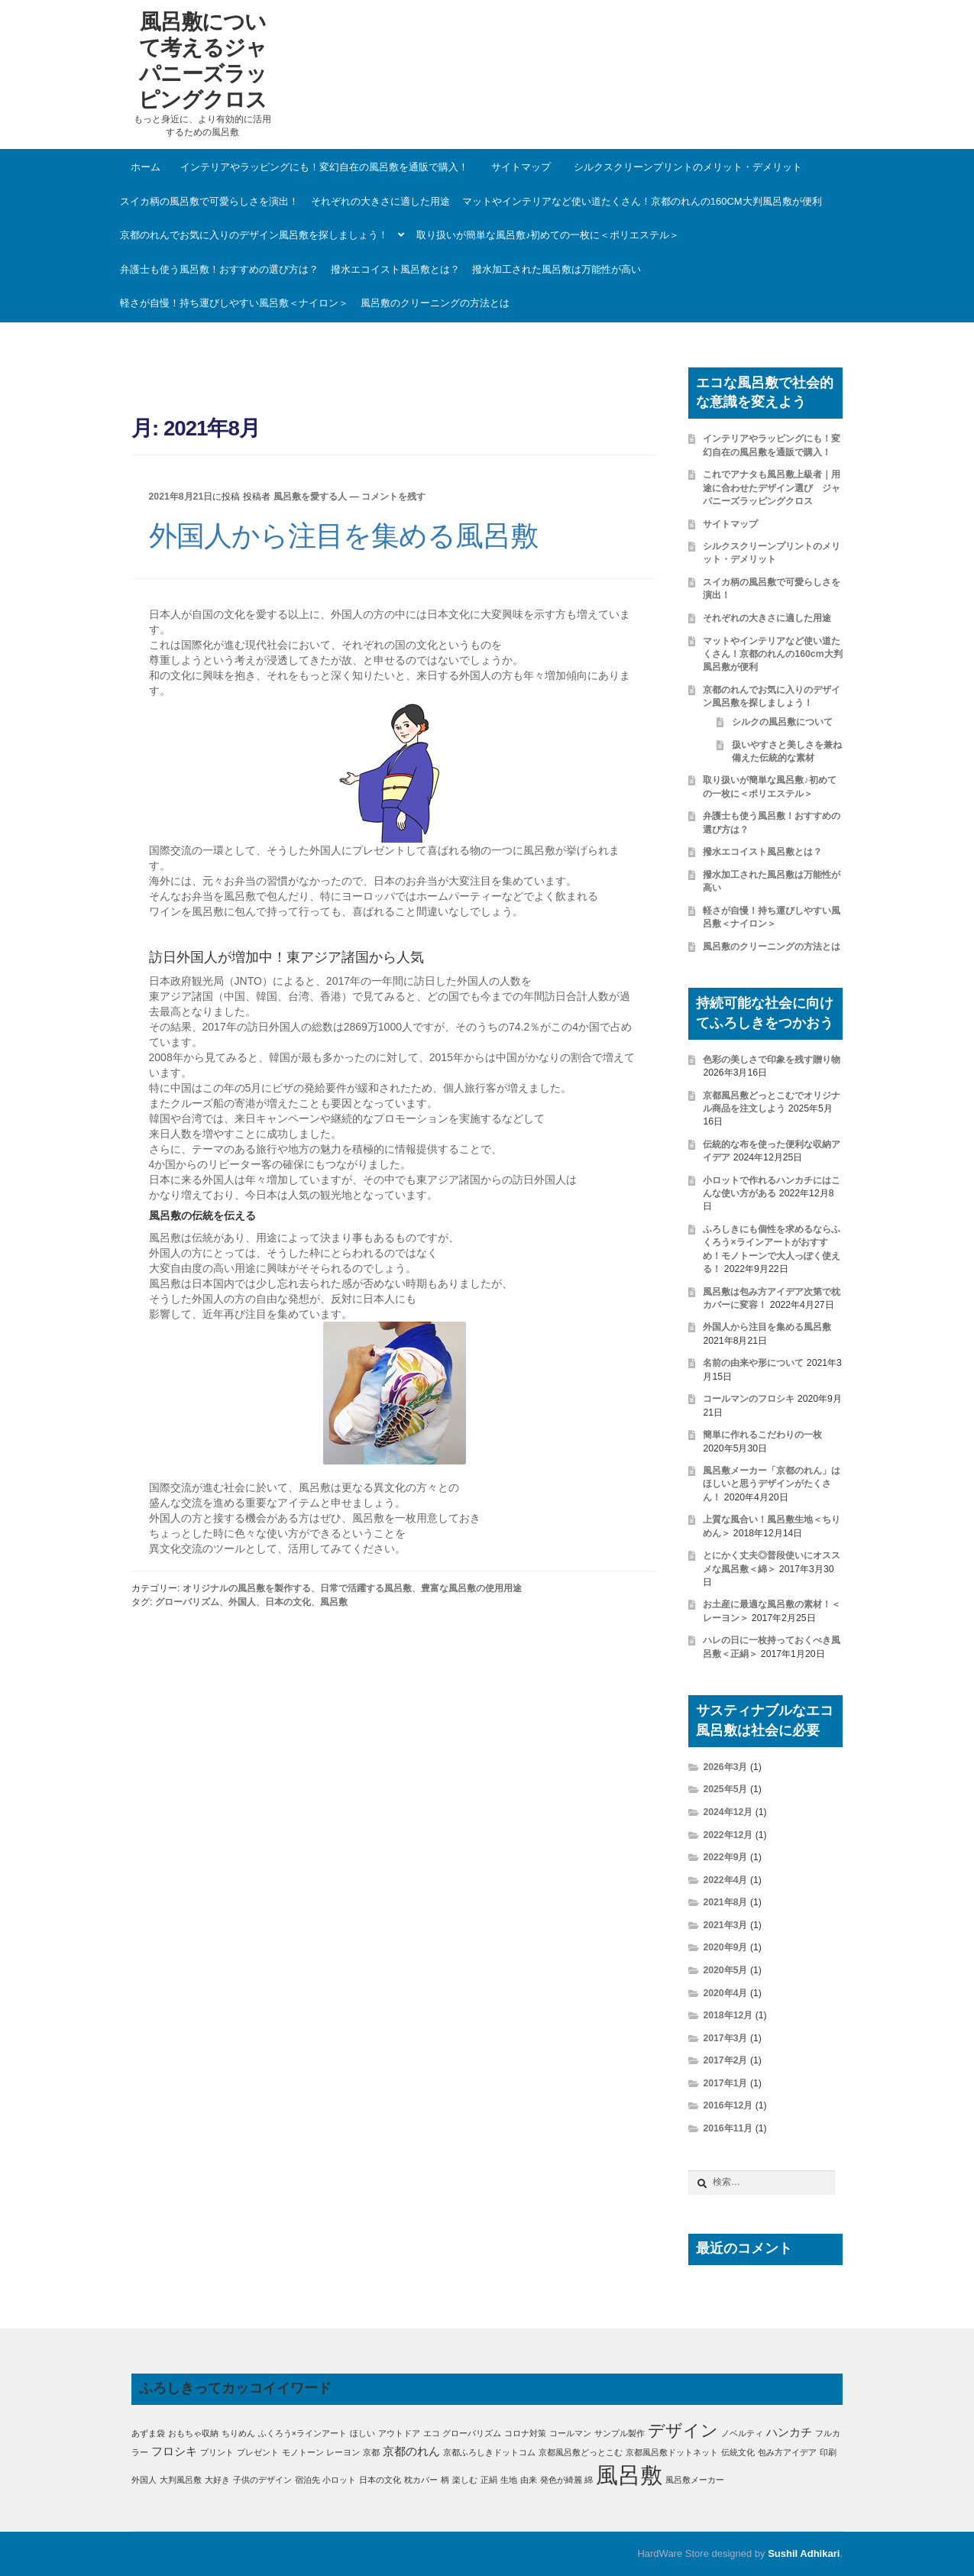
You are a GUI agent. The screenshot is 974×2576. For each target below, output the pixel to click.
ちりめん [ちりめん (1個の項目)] (238, 2433)
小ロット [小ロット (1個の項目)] (339, 2479)
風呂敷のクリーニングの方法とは (435, 303)
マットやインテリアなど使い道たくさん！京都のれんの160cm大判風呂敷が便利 (642, 201)
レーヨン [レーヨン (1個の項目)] (343, 2452)
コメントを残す (393, 496)
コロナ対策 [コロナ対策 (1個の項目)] (525, 2433)
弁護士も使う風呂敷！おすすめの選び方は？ (219, 269)
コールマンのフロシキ (748, 1398)
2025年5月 (725, 1789)
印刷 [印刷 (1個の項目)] (828, 2452)
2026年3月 (725, 1767)
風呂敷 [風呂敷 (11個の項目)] (629, 2474)
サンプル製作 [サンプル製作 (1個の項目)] (619, 2433)
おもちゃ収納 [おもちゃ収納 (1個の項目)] (193, 2433)
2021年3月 (725, 1925)
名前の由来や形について (753, 1363)
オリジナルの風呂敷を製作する (247, 1588)
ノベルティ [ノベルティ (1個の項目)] (742, 2433)
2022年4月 (725, 1880)
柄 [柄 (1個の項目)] (445, 2479)
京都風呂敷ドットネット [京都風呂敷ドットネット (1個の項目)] (672, 2452)
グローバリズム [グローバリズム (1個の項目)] (471, 2433)
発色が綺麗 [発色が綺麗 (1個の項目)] (561, 2479)
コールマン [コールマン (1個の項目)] (570, 2433)
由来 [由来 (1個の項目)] (528, 2479)
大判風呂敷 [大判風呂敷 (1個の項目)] (181, 2479)
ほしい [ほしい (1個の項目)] (362, 2433)
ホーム (145, 167)
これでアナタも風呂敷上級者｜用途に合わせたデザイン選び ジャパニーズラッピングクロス (771, 487)
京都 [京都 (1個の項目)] (371, 2452)
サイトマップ (521, 167)
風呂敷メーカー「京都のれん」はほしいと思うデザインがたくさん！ (771, 1484)
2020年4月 (725, 1993)
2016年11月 (727, 2128)
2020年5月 (725, 1970)
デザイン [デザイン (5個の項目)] (683, 2430)
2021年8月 (725, 1902)
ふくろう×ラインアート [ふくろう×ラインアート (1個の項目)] (302, 2433)
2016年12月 (727, 2105)
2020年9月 (725, 1947)
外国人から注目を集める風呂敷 (343, 536)
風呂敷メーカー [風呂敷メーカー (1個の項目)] (694, 2479)
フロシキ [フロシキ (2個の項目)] (174, 2451)
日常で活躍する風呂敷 (366, 1588)
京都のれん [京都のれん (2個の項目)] (411, 2451)
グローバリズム (187, 1602)
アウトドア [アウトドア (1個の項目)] (399, 2433)
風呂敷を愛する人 (310, 496)
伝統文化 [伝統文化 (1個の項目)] (738, 2452)
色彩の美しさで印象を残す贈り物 (771, 1059)
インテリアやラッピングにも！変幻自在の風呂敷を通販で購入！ (324, 167)
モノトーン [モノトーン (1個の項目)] (303, 2452)
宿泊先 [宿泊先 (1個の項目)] (307, 2479)
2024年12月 (727, 1812)
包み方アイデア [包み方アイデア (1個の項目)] (787, 2452)
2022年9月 (725, 1857)
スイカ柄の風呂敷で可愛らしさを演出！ (209, 201)
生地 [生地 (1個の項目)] (508, 2479)
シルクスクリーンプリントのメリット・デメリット (688, 167)
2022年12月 (727, 1835)
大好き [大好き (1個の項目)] (217, 2479)
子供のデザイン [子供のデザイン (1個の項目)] (262, 2479)
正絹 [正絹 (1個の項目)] (489, 2479)
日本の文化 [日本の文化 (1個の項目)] (380, 2479)
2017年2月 (725, 2060)
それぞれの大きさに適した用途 (380, 201)
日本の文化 (288, 1602)
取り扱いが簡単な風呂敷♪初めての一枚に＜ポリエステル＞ (548, 235)
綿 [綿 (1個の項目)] (588, 2479)
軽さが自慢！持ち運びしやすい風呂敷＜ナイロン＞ (234, 303)
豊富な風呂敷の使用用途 (471, 1588)
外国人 (242, 1602)
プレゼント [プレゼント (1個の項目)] (258, 2452)
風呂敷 (334, 1602)
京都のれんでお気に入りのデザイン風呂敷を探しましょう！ (254, 235)
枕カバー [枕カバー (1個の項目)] (421, 2479)
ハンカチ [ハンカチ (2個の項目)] (789, 2432)
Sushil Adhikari (804, 2553)
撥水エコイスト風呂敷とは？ (395, 269)
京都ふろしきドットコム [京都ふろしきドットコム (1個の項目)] (489, 2452)
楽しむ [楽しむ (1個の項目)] (464, 2479)
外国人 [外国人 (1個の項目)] (144, 2479)
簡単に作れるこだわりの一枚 (762, 1434)
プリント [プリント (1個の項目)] (217, 2452)
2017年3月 (725, 2038)
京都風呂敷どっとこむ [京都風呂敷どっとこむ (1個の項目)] (581, 2452)
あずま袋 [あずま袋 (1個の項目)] (148, 2433)
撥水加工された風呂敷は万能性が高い (556, 269)
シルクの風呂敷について (782, 722)
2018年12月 (727, 2015)
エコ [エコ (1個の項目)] (431, 2433)
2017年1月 (725, 2083)
